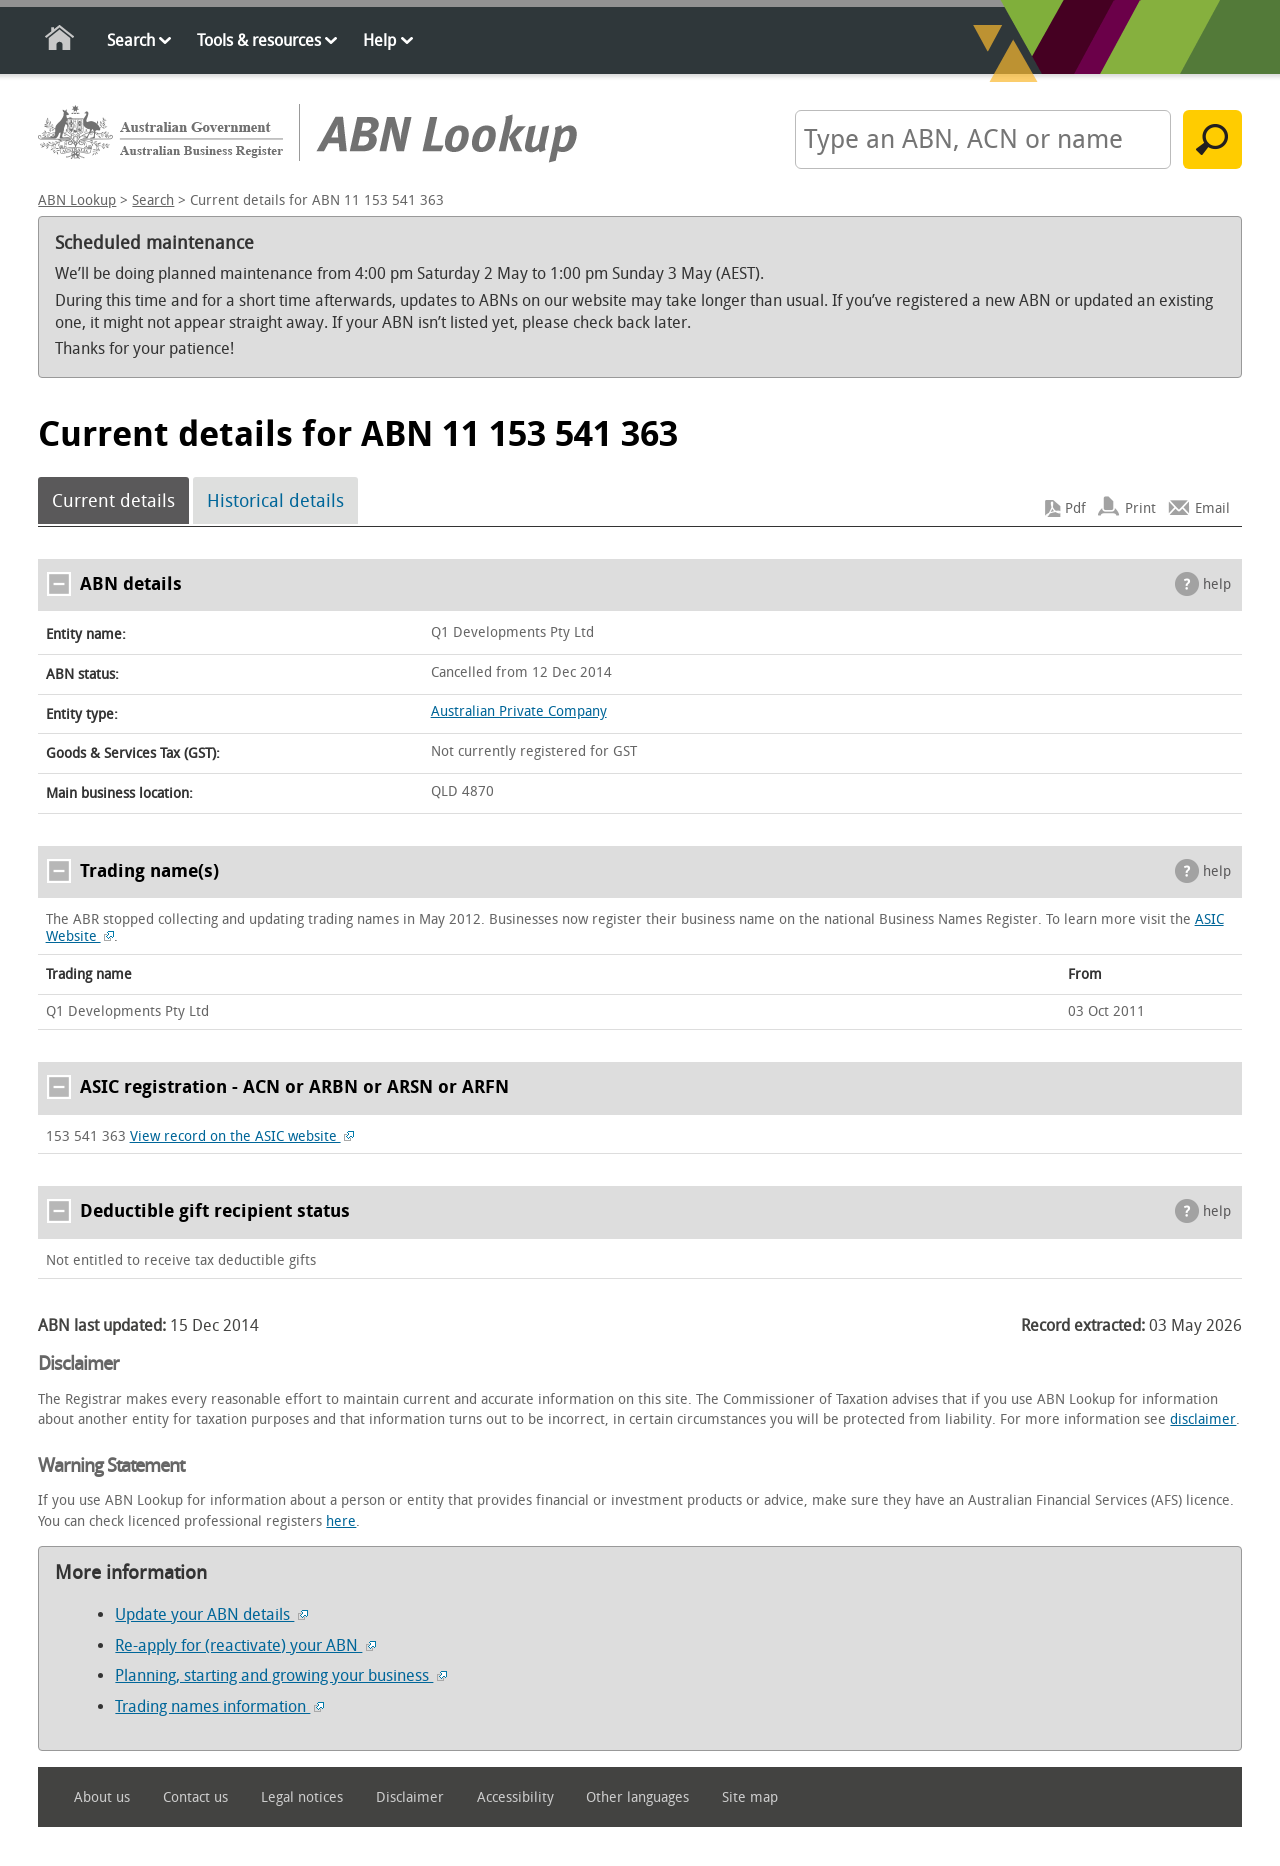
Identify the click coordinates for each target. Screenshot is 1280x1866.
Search (131, 40)
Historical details (275, 501)
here (341, 1521)
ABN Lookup (77, 200)
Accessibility (515, 1797)
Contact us (195, 1797)
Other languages (637, 1797)
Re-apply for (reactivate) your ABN (245, 1645)
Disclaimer (410, 1797)
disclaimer (1203, 1419)
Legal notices (302, 1797)
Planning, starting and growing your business (281, 1675)
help (1217, 584)
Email (1212, 508)
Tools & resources (259, 40)
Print (1140, 508)
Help (379, 40)
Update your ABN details (211, 1614)
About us (102, 1797)
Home (60, 41)
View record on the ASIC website (242, 1136)
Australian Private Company (519, 711)
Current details (113, 501)
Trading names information (219, 1706)
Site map (750, 1797)
